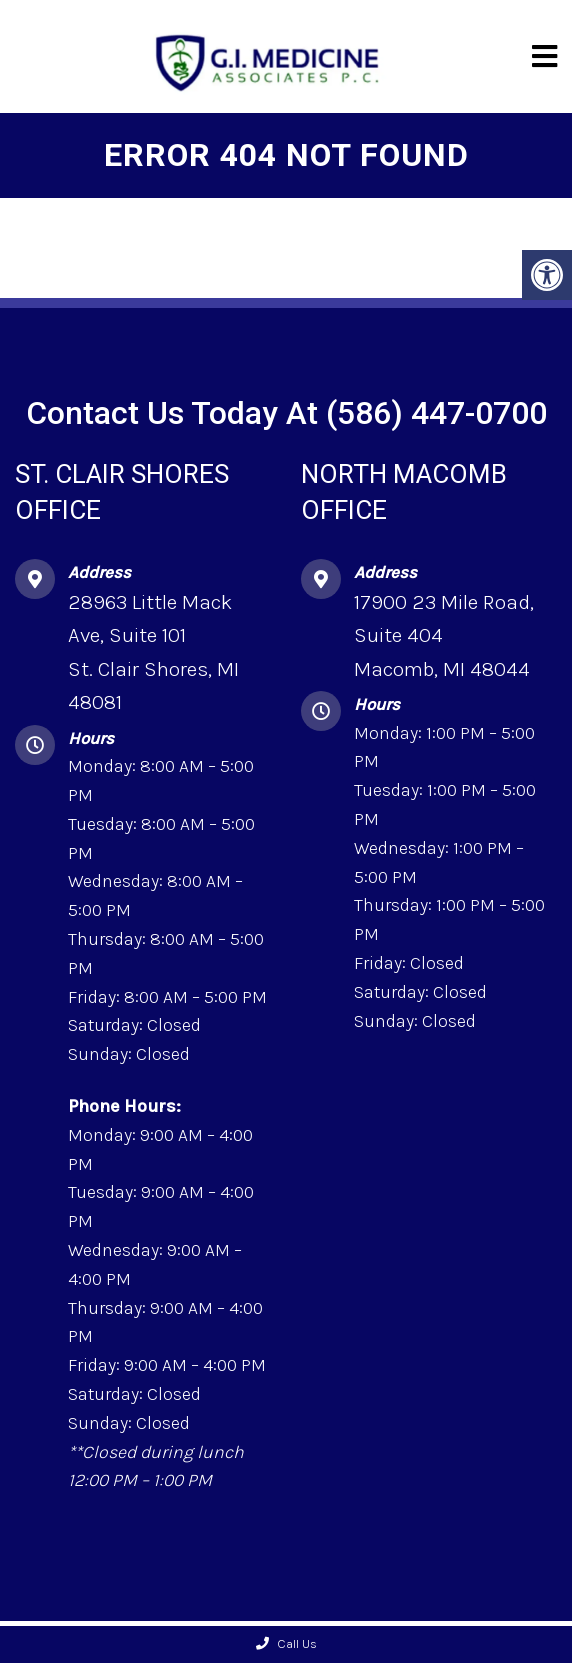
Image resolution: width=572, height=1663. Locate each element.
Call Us (286, 1643)
